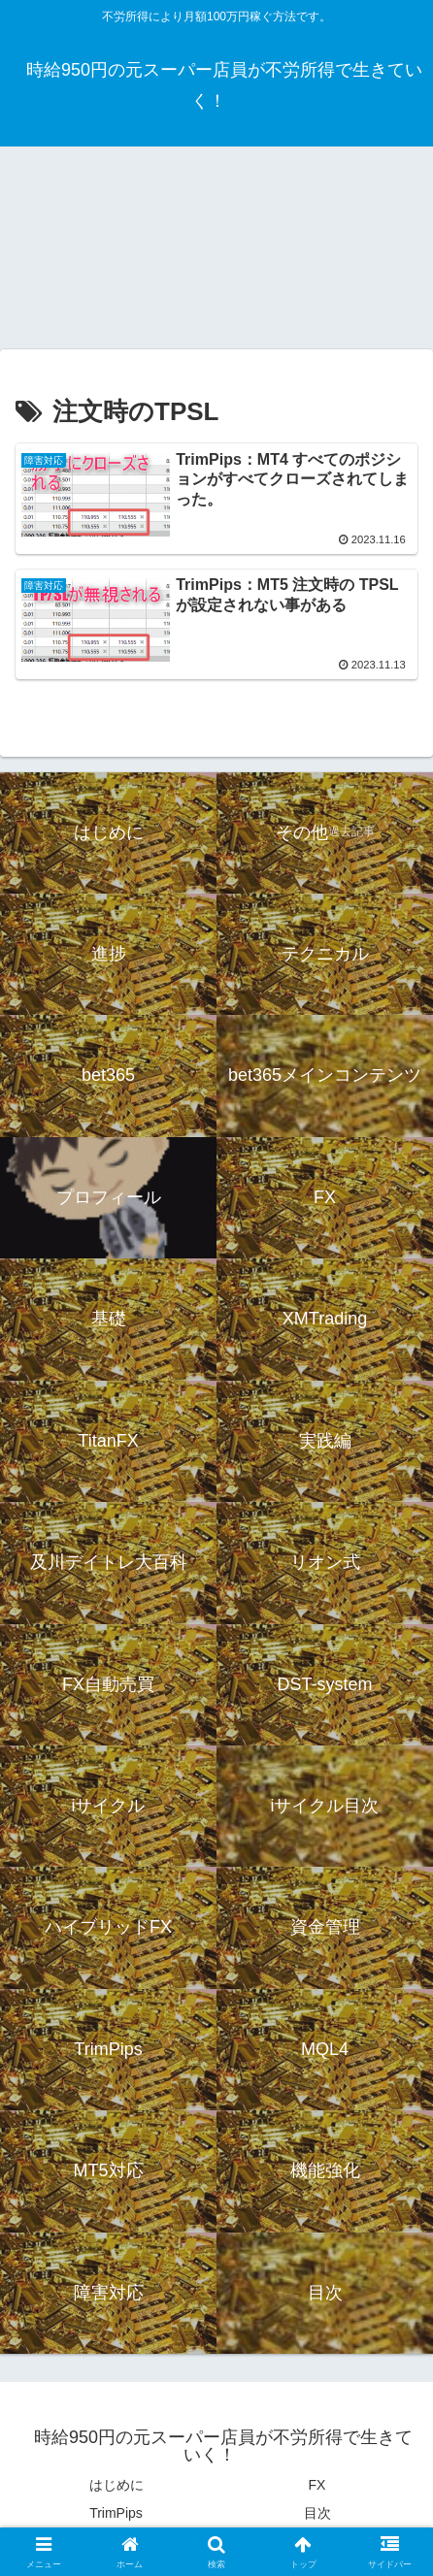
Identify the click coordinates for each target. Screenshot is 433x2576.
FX (317, 2485)
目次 (317, 2513)
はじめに (116, 2485)
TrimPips (116, 2513)
